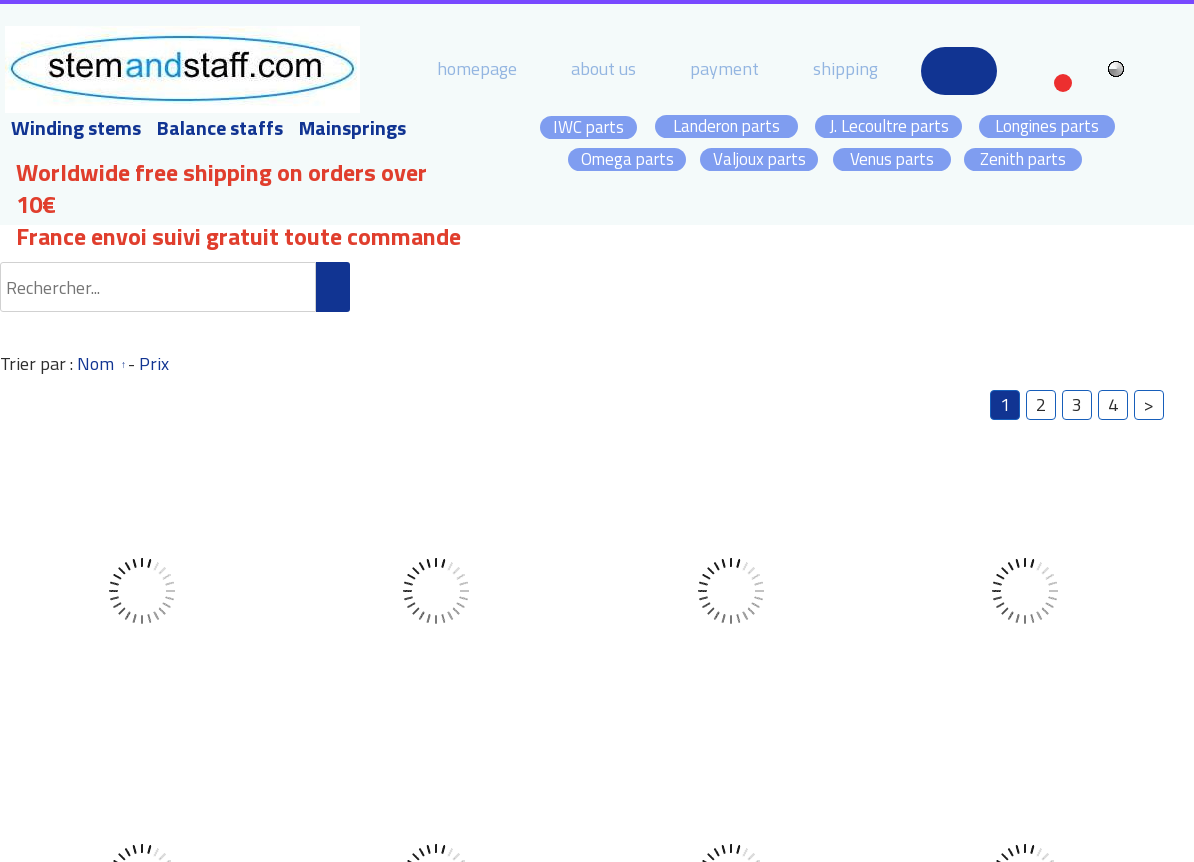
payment (724, 68)
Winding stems (76, 127)
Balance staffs (220, 127)
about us (603, 68)
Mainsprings (352, 127)
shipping (845, 68)
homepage (477, 68)
